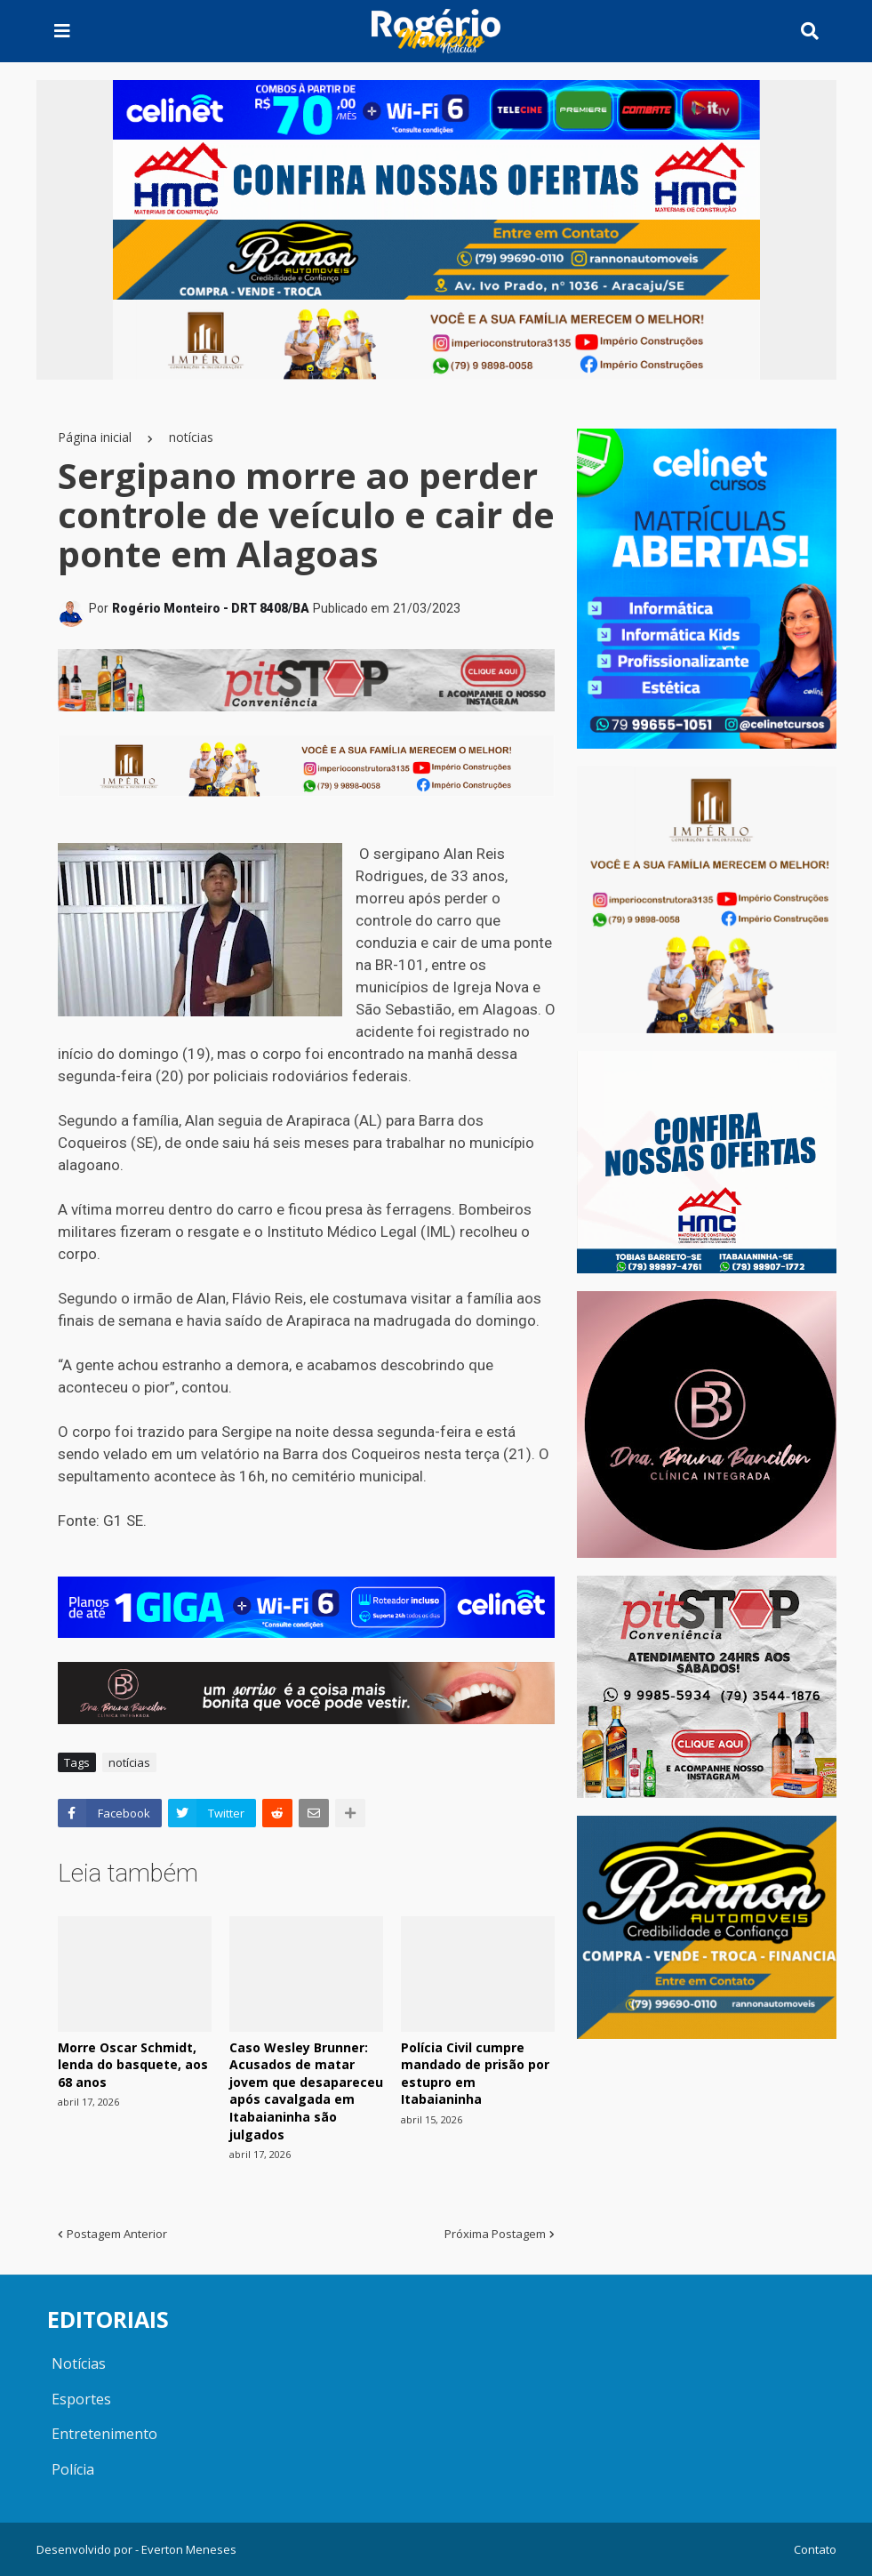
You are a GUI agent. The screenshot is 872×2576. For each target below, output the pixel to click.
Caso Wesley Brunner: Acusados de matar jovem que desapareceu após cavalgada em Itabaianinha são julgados (306, 2091)
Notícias (79, 2363)
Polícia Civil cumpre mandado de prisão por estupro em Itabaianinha (475, 2073)
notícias (191, 437)
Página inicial (95, 437)
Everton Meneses (188, 2549)
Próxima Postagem (495, 2234)
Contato (815, 2549)
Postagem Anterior (117, 2234)
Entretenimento (104, 2434)
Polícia (73, 2469)
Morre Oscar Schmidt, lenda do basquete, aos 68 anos (133, 2064)
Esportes (81, 2399)
